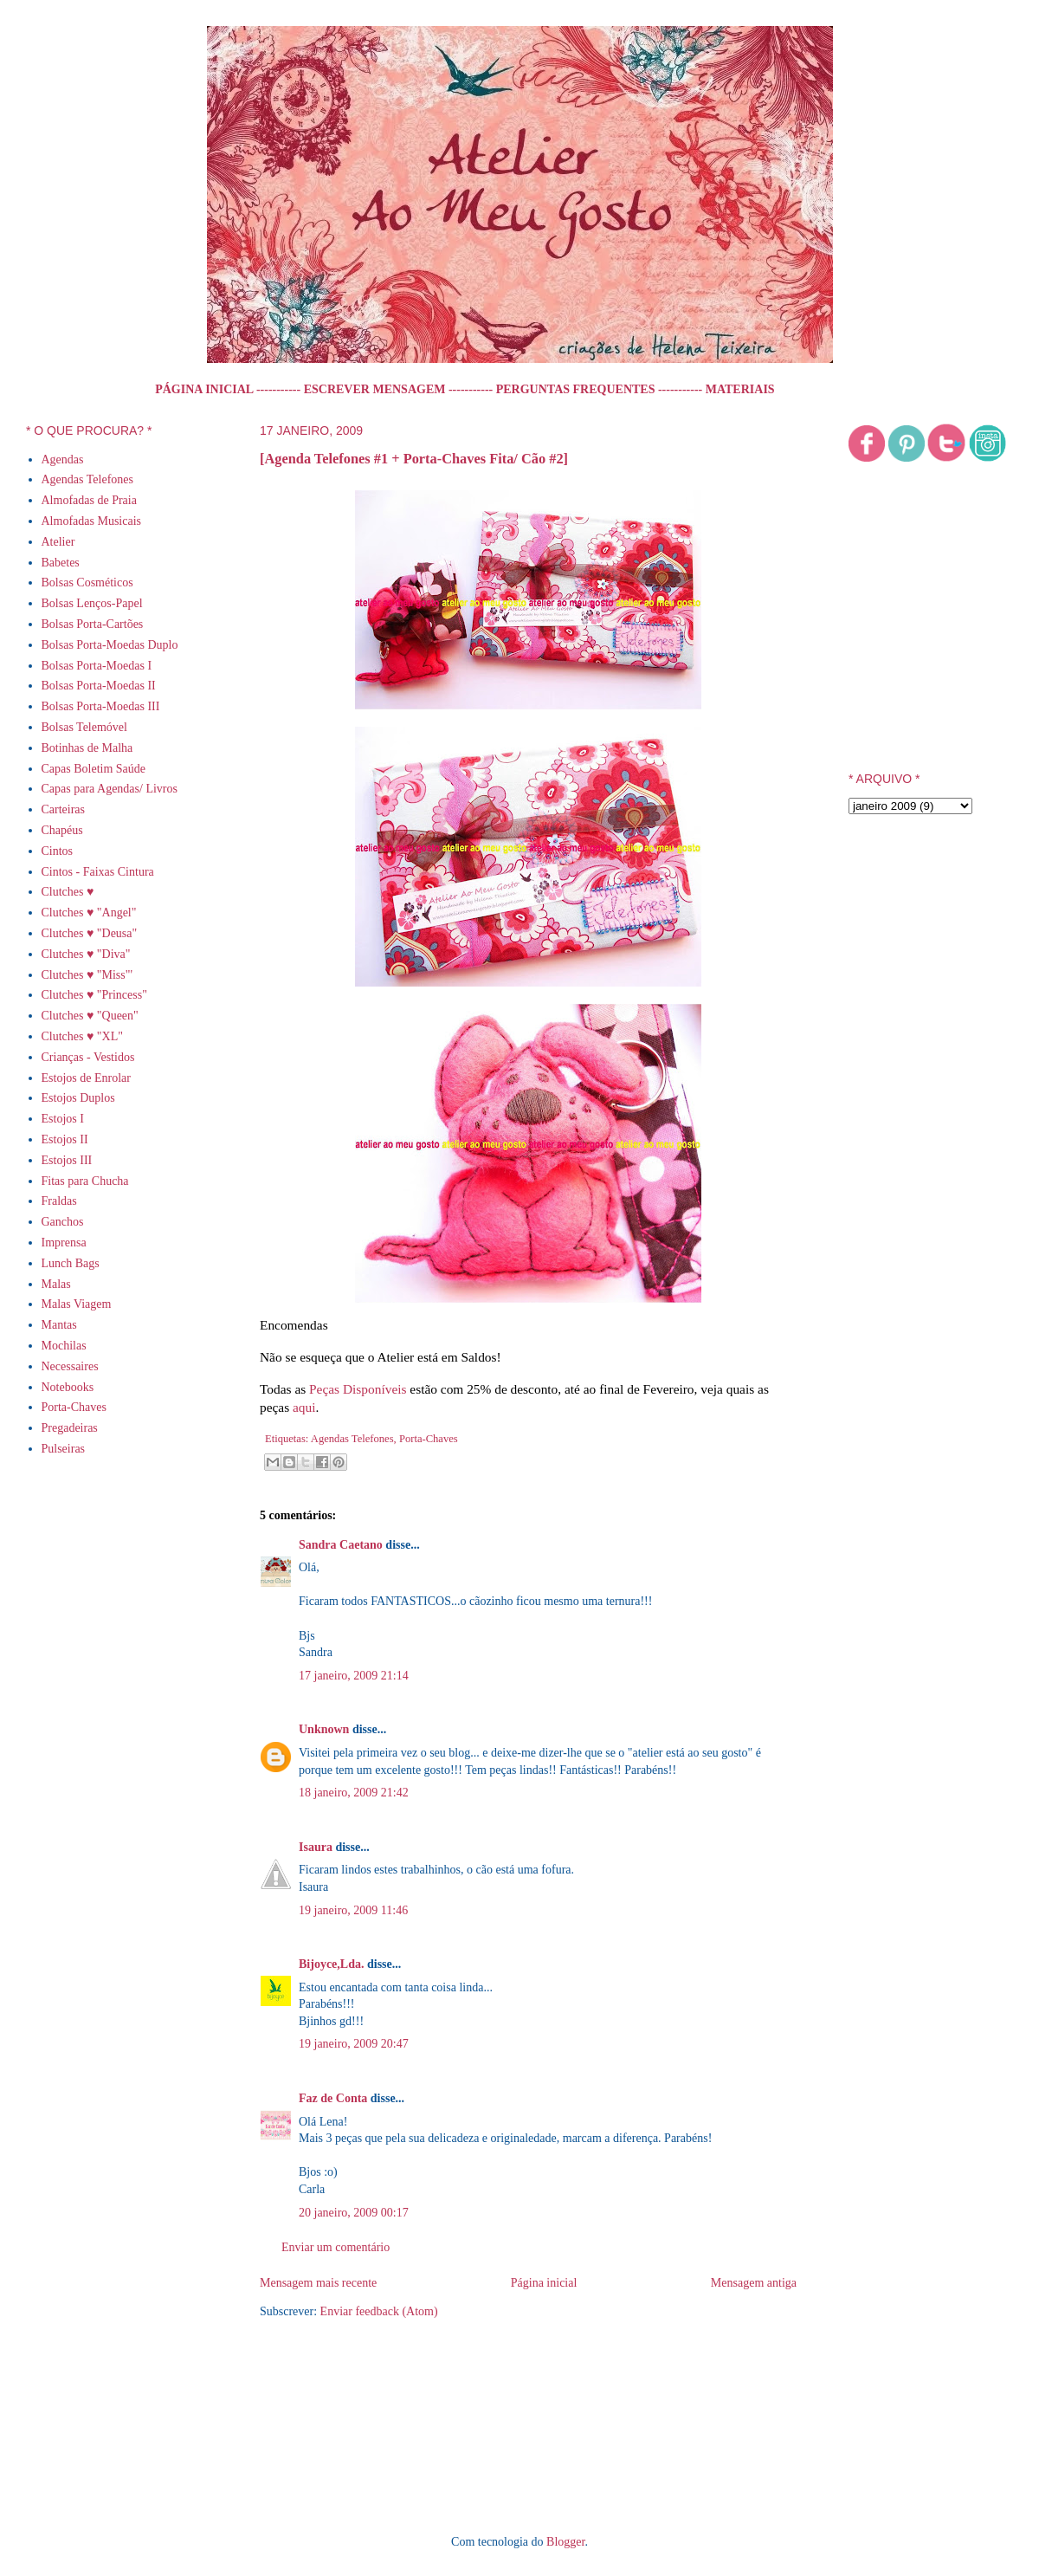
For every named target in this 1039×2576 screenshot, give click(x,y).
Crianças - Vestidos (88, 1057)
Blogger (565, 2541)
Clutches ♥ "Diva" (86, 954)
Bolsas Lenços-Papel (92, 603)
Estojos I (63, 1118)
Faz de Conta (333, 2098)
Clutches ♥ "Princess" (94, 994)
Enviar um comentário (335, 2247)
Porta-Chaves (428, 1439)
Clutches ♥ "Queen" (90, 1015)
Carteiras (64, 809)
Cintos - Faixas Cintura (98, 871)
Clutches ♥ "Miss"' (87, 974)
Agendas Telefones (352, 1439)
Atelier (58, 541)
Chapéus (62, 830)
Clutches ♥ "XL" (82, 1036)
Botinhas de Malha (87, 747)
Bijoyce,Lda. (331, 1964)
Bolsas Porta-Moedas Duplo (110, 644)
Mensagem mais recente (318, 2282)
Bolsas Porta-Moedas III (101, 706)
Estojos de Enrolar (86, 1077)
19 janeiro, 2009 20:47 (354, 2043)
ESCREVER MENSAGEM (375, 389)
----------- (278, 389)
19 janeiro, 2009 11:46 (353, 1910)
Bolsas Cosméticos (87, 582)
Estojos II (65, 1139)
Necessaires (70, 1366)
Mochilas (64, 1345)
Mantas (59, 1324)
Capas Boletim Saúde (94, 768)
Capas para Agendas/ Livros (109, 788)
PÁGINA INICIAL (204, 389)
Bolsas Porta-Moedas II (99, 685)
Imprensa (64, 1242)
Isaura (315, 1847)
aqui (304, 1407)
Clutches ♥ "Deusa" (90, 933)
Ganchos (63, 1221)
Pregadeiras (70, 1427)
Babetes (61, 562)
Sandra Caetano (341, 1544)
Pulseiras (64, 1448)
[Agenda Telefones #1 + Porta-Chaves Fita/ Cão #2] (414, 458)
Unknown (324, 1729)
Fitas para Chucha (85, 1181)
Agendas (63, 459)
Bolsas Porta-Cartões (93, 624)
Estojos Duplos (78, 1097)
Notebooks (68, 1387)
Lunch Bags (71, 1263)
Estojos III (67, 1160)
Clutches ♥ (68, 891)
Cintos (58, 851)
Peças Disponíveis (357, 1389)
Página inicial (544, 2282)
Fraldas (59, 1200)
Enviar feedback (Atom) (379, 2311)
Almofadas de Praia (89, 500)
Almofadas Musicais (91, 521)
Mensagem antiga (754, 2282)
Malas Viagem (77, 1304)
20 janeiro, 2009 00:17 (354, 2212)
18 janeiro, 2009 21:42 (354, 1792)
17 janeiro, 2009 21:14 (354, 1675)
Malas (56, 1284)
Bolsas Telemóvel (84, 727)
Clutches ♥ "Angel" (89, 912)
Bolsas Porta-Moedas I (97, 665)
